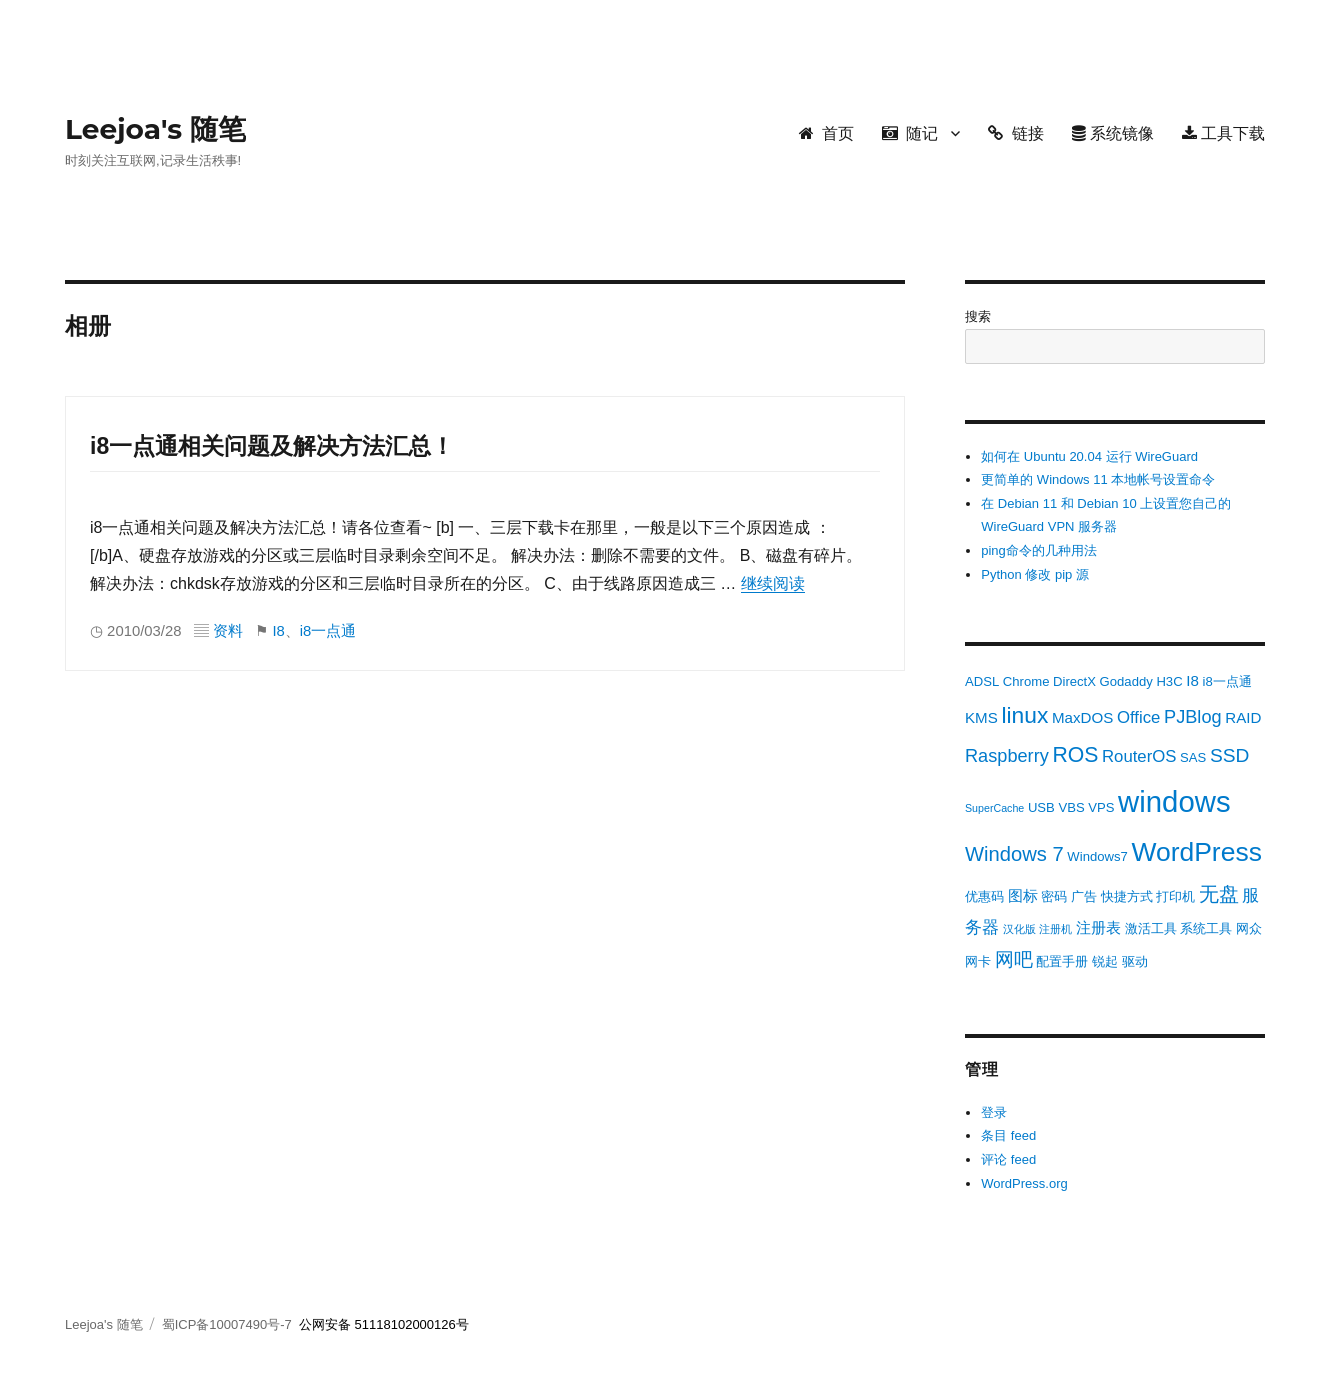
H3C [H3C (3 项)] (1169, 681)
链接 (1015, 133)
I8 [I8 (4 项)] (1192, 680)
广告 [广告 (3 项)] (1084, 896)
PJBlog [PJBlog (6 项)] (1193, 717)
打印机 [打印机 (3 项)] (1175, 896)
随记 (910, 133)
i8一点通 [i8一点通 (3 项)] (1226, 681)
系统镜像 (1113, 133)
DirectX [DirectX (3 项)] (1074, 681)
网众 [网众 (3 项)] (1249, 928)
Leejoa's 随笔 (155, 129)
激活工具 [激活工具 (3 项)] (1151, 928)
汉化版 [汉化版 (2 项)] (1019, 929)
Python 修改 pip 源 (1035, 574)
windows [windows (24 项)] (1174, 801)
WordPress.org (1024, 1183)
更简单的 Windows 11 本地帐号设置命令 (1098, 479)
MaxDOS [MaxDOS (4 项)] (1082, 717)
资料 (228, 631)
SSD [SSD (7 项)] (1229, 755)
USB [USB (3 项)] (1041, 807)
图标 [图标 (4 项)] (1023, 895)
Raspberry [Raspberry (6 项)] (1007, 756)
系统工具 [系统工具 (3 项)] (1206, 928)
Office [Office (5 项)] (1138, 717)
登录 (994, 1112)
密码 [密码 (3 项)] (1054, 896)
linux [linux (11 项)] (1024, 715)
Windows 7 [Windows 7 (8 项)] (1014, 854)
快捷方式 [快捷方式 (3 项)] (1127, 896)
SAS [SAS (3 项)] (1193, 757)
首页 (826, 133)
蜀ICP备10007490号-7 (229, 1324)
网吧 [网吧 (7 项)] (1014, 959)
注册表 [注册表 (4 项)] (1098, 927)
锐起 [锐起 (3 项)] (1105, 961)
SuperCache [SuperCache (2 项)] (994, 808)
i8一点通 (328, 631)
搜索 (978, 316)
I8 (278, 631)
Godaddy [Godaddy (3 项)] (1126, 681)
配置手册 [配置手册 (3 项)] (1062, 961)
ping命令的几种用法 (1039, 550)
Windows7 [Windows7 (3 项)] (1097, 856)
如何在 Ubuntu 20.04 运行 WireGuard (1089, 456)
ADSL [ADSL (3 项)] (982, 681)
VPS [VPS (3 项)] (1101, 807)
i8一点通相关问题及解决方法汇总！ (272, 446)
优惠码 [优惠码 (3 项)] (984, 896)
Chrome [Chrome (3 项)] (1026, 681)
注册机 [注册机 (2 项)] (1055, 929)
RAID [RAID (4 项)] (1243, 717)
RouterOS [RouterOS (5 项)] (1139, 756)
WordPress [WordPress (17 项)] (1196, 852)
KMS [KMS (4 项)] (981, 717)
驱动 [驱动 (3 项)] (1135, 961)
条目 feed (1008, 1135)
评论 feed (1008, 1159)
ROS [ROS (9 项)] (1075, 754)
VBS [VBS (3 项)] (1071, 807)
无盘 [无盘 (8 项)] (1219, 894)
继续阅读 (773, 583)
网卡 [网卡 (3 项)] (978, 961)
